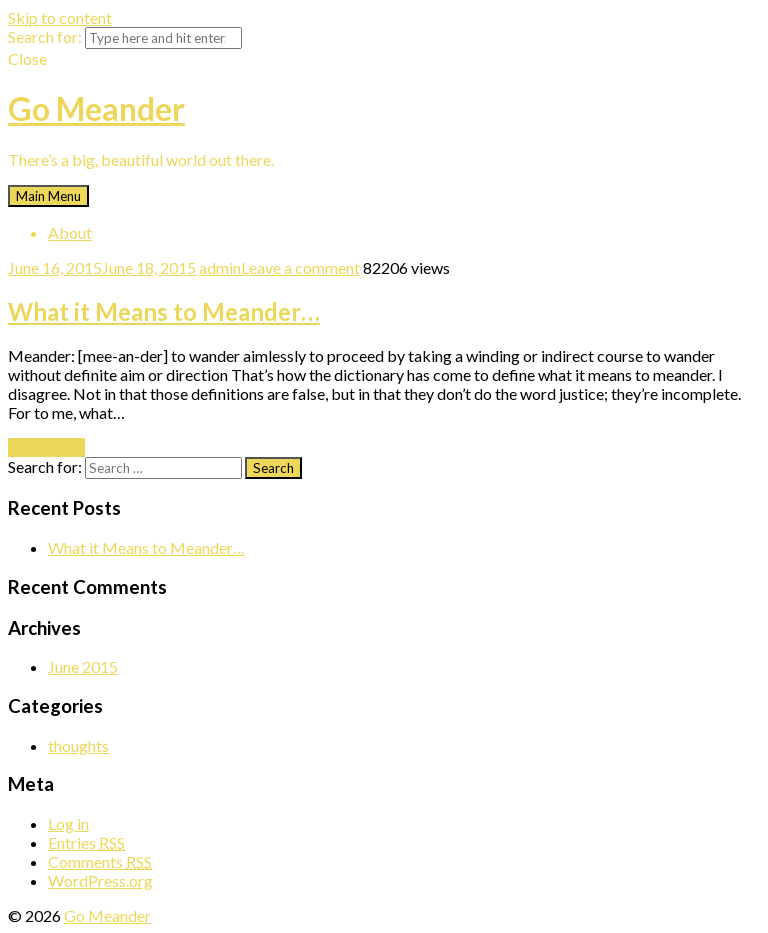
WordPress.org (100, 880)
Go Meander (96, 108)
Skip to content (60, 17)
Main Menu (48, 196)
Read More (46, 447)
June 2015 (83, 666)
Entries (86, 842)
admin (220, 267)
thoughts (78, 745)
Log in (68, 823)
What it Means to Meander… (164, 311)
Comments (100, 861)
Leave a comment (300, 267)
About (70, 232)
